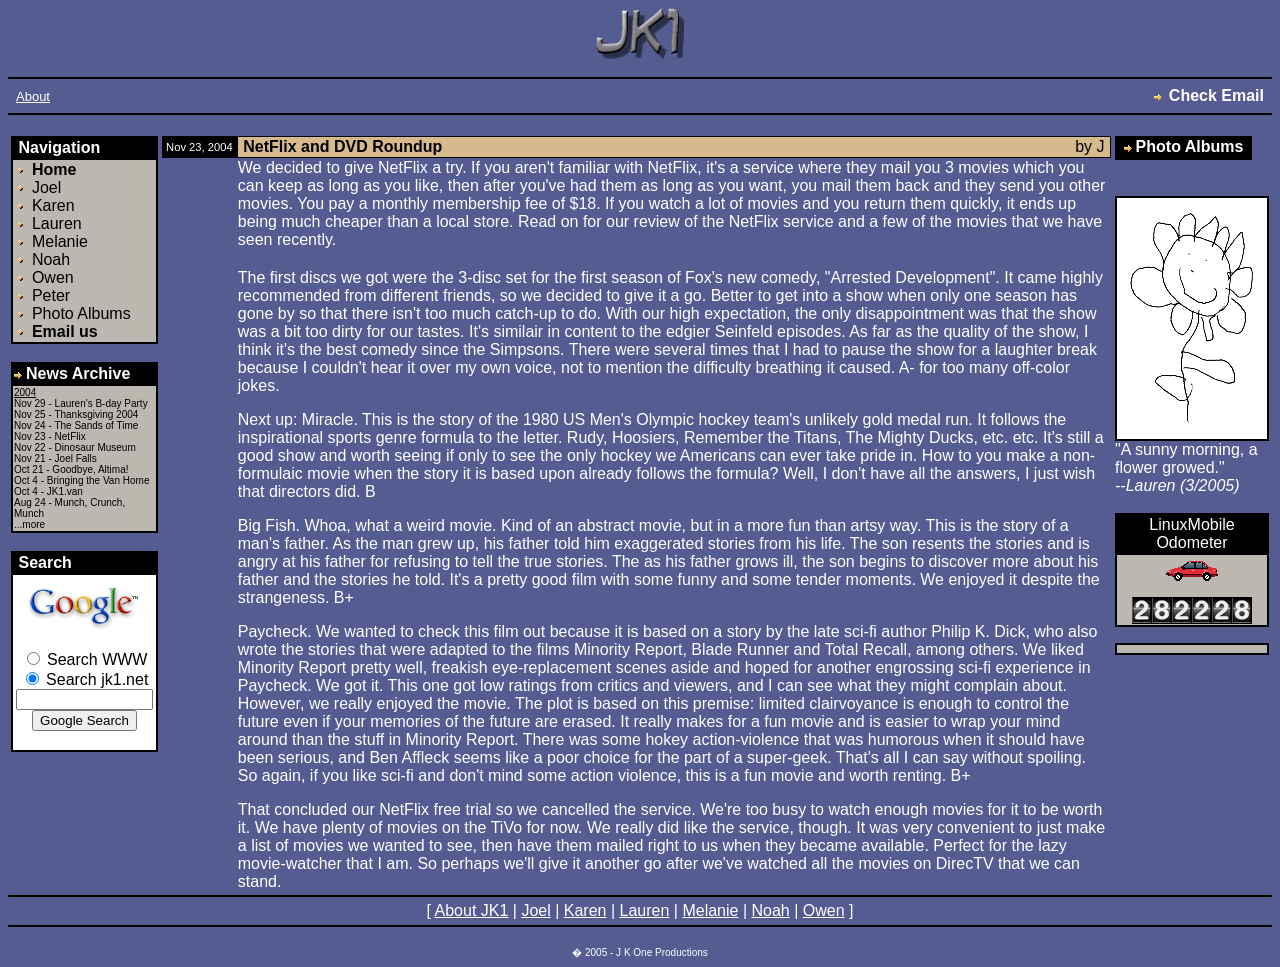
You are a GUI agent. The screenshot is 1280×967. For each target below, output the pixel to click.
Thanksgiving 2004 (96, 414)
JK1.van (65, 491)
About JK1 (472, 910)
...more (29, 524)
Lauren (57, 223)
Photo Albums (81, 313)
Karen (53, 205)
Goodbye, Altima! (90, 469)
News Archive (72, 373)
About (33, 96)
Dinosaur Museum (95, 447)
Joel (46, 187)
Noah (51, 259)
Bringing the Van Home (98, 480)
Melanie (60, 241)
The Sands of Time (96, 425)
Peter (51, 295)
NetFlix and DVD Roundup (342, 146)
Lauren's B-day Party (101, 403)
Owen (53, 277)
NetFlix (70, 436)
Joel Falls (76, 458)
